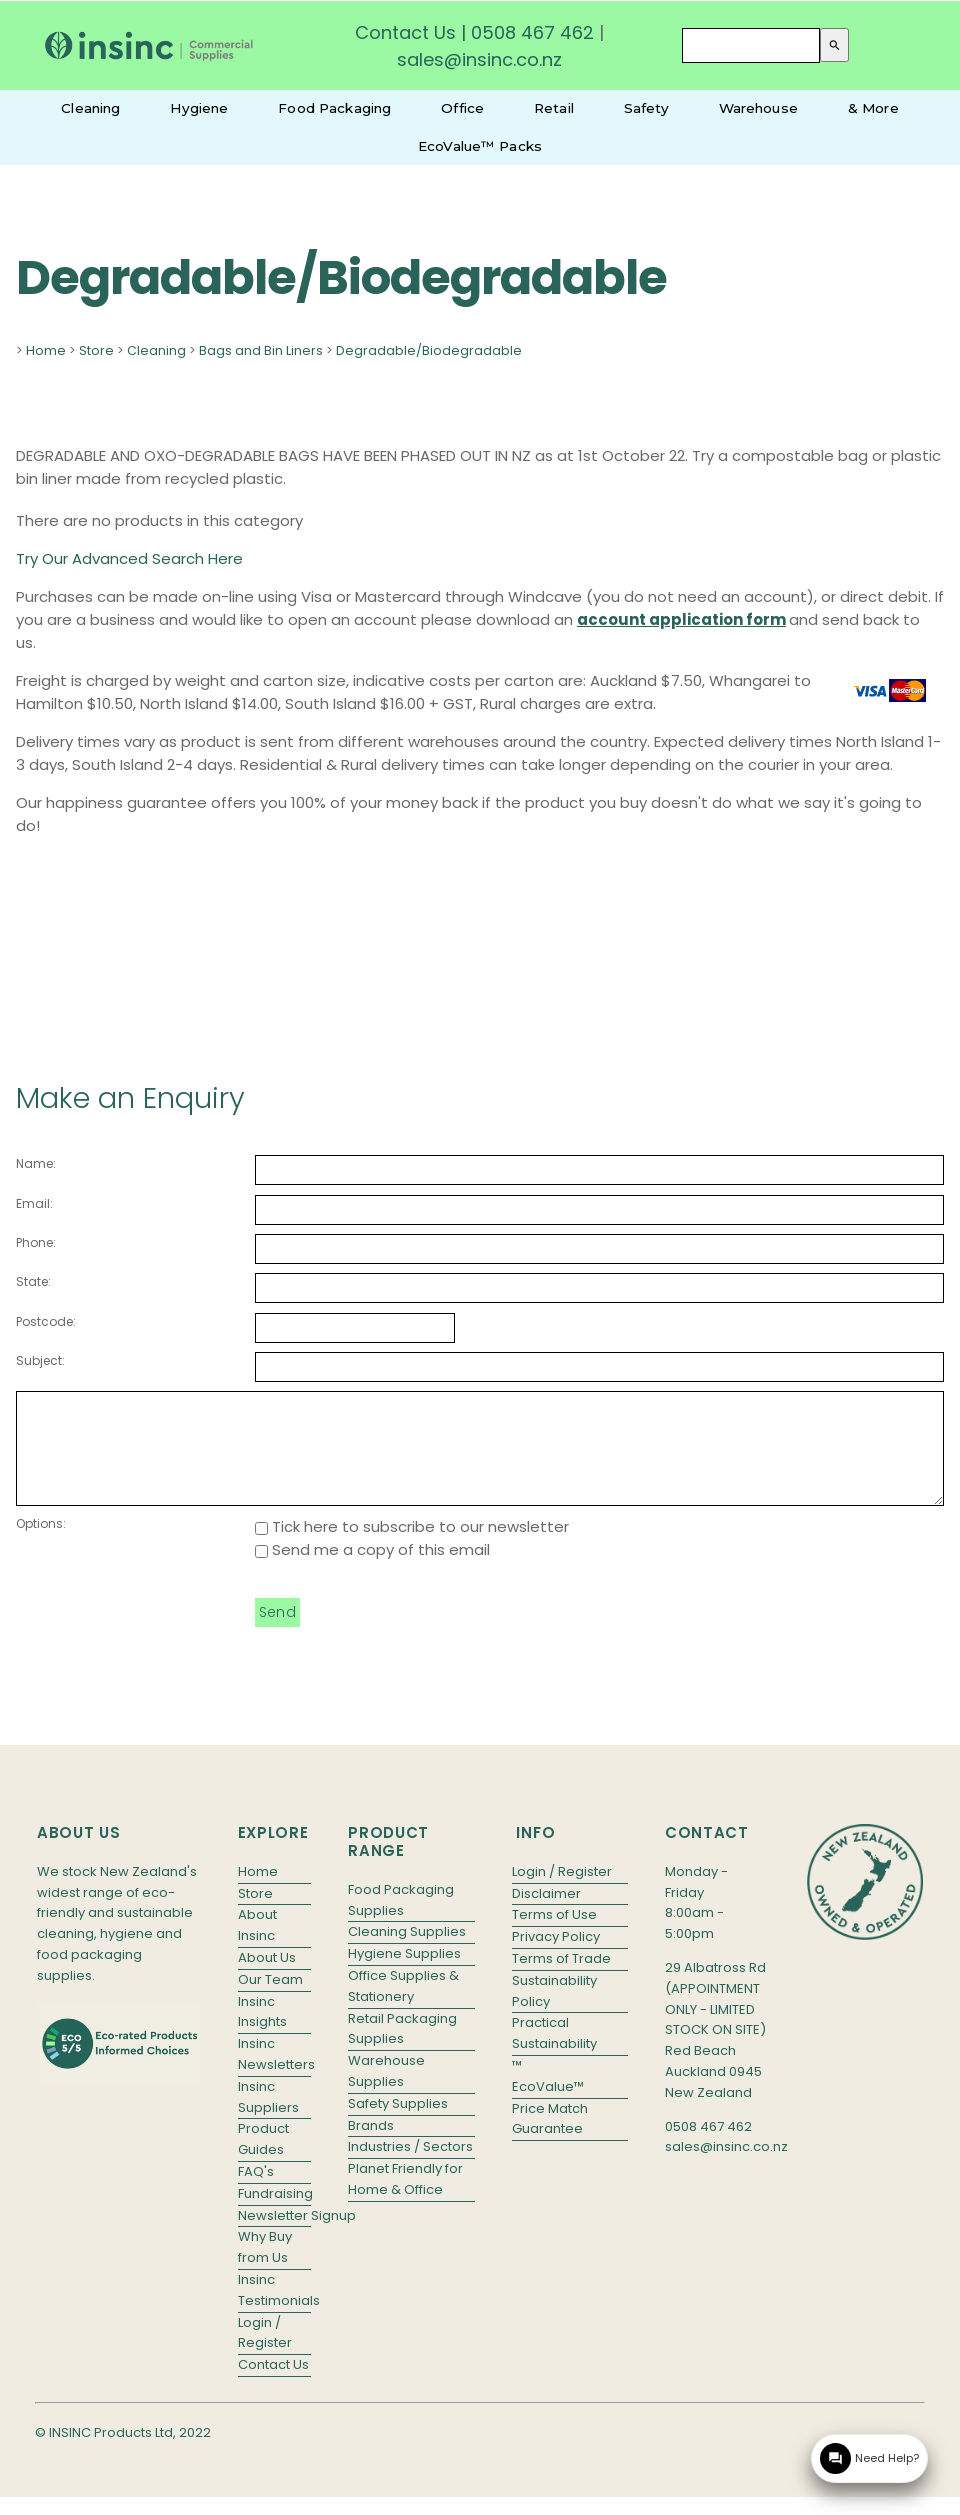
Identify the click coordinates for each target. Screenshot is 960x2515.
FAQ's (256, 2192)
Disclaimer (546, 1914)
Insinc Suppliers (268, 2118)
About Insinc (257, 1946)
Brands (371, 2146)
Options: (41, 1544)
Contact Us (405, 32)
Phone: (36, 1242)
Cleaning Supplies (407, 1952)
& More (873, 108)
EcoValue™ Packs (480, 146)
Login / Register (265, 2354)
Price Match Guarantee (550, 2140)
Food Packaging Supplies (401, 1921)
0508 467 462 (532, 32)
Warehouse (758, 108)
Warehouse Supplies (386, 2092)
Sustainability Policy (554, 2012)
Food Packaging (334, 108)
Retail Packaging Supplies (402, 2050)
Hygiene (199, 108)
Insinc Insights (262, 2033)
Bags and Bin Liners (261, 350)
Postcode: (46, 1321)
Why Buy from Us (265, 2268)
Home (46, 350)
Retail (554, 108)
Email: (34, 1203)
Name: (36, 1163)
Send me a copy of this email (372, 1570)
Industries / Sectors (410, 2167)
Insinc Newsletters (275, 2075)
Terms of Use (554, 1935)
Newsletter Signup (275, 2236)
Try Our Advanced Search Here (129, 558)
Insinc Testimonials (275, 2311)
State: (33, 1281)
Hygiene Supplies (404, 1974)
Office (462, 108)
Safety (646, 108)
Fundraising (275, 2214)
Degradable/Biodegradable (429, 350)
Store (96, 350)
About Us (267, 1978)
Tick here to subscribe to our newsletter (412, 1547)
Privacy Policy (556, 1957)
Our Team (270, 2000)
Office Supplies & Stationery (403, 2007)
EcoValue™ (548, 2107)
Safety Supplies (398, 2124)
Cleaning (90, 108)
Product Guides (263, 2160)
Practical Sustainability (554, 2054)
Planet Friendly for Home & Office (405, 2200)
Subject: (40, 1360)
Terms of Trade (561, 1979)
